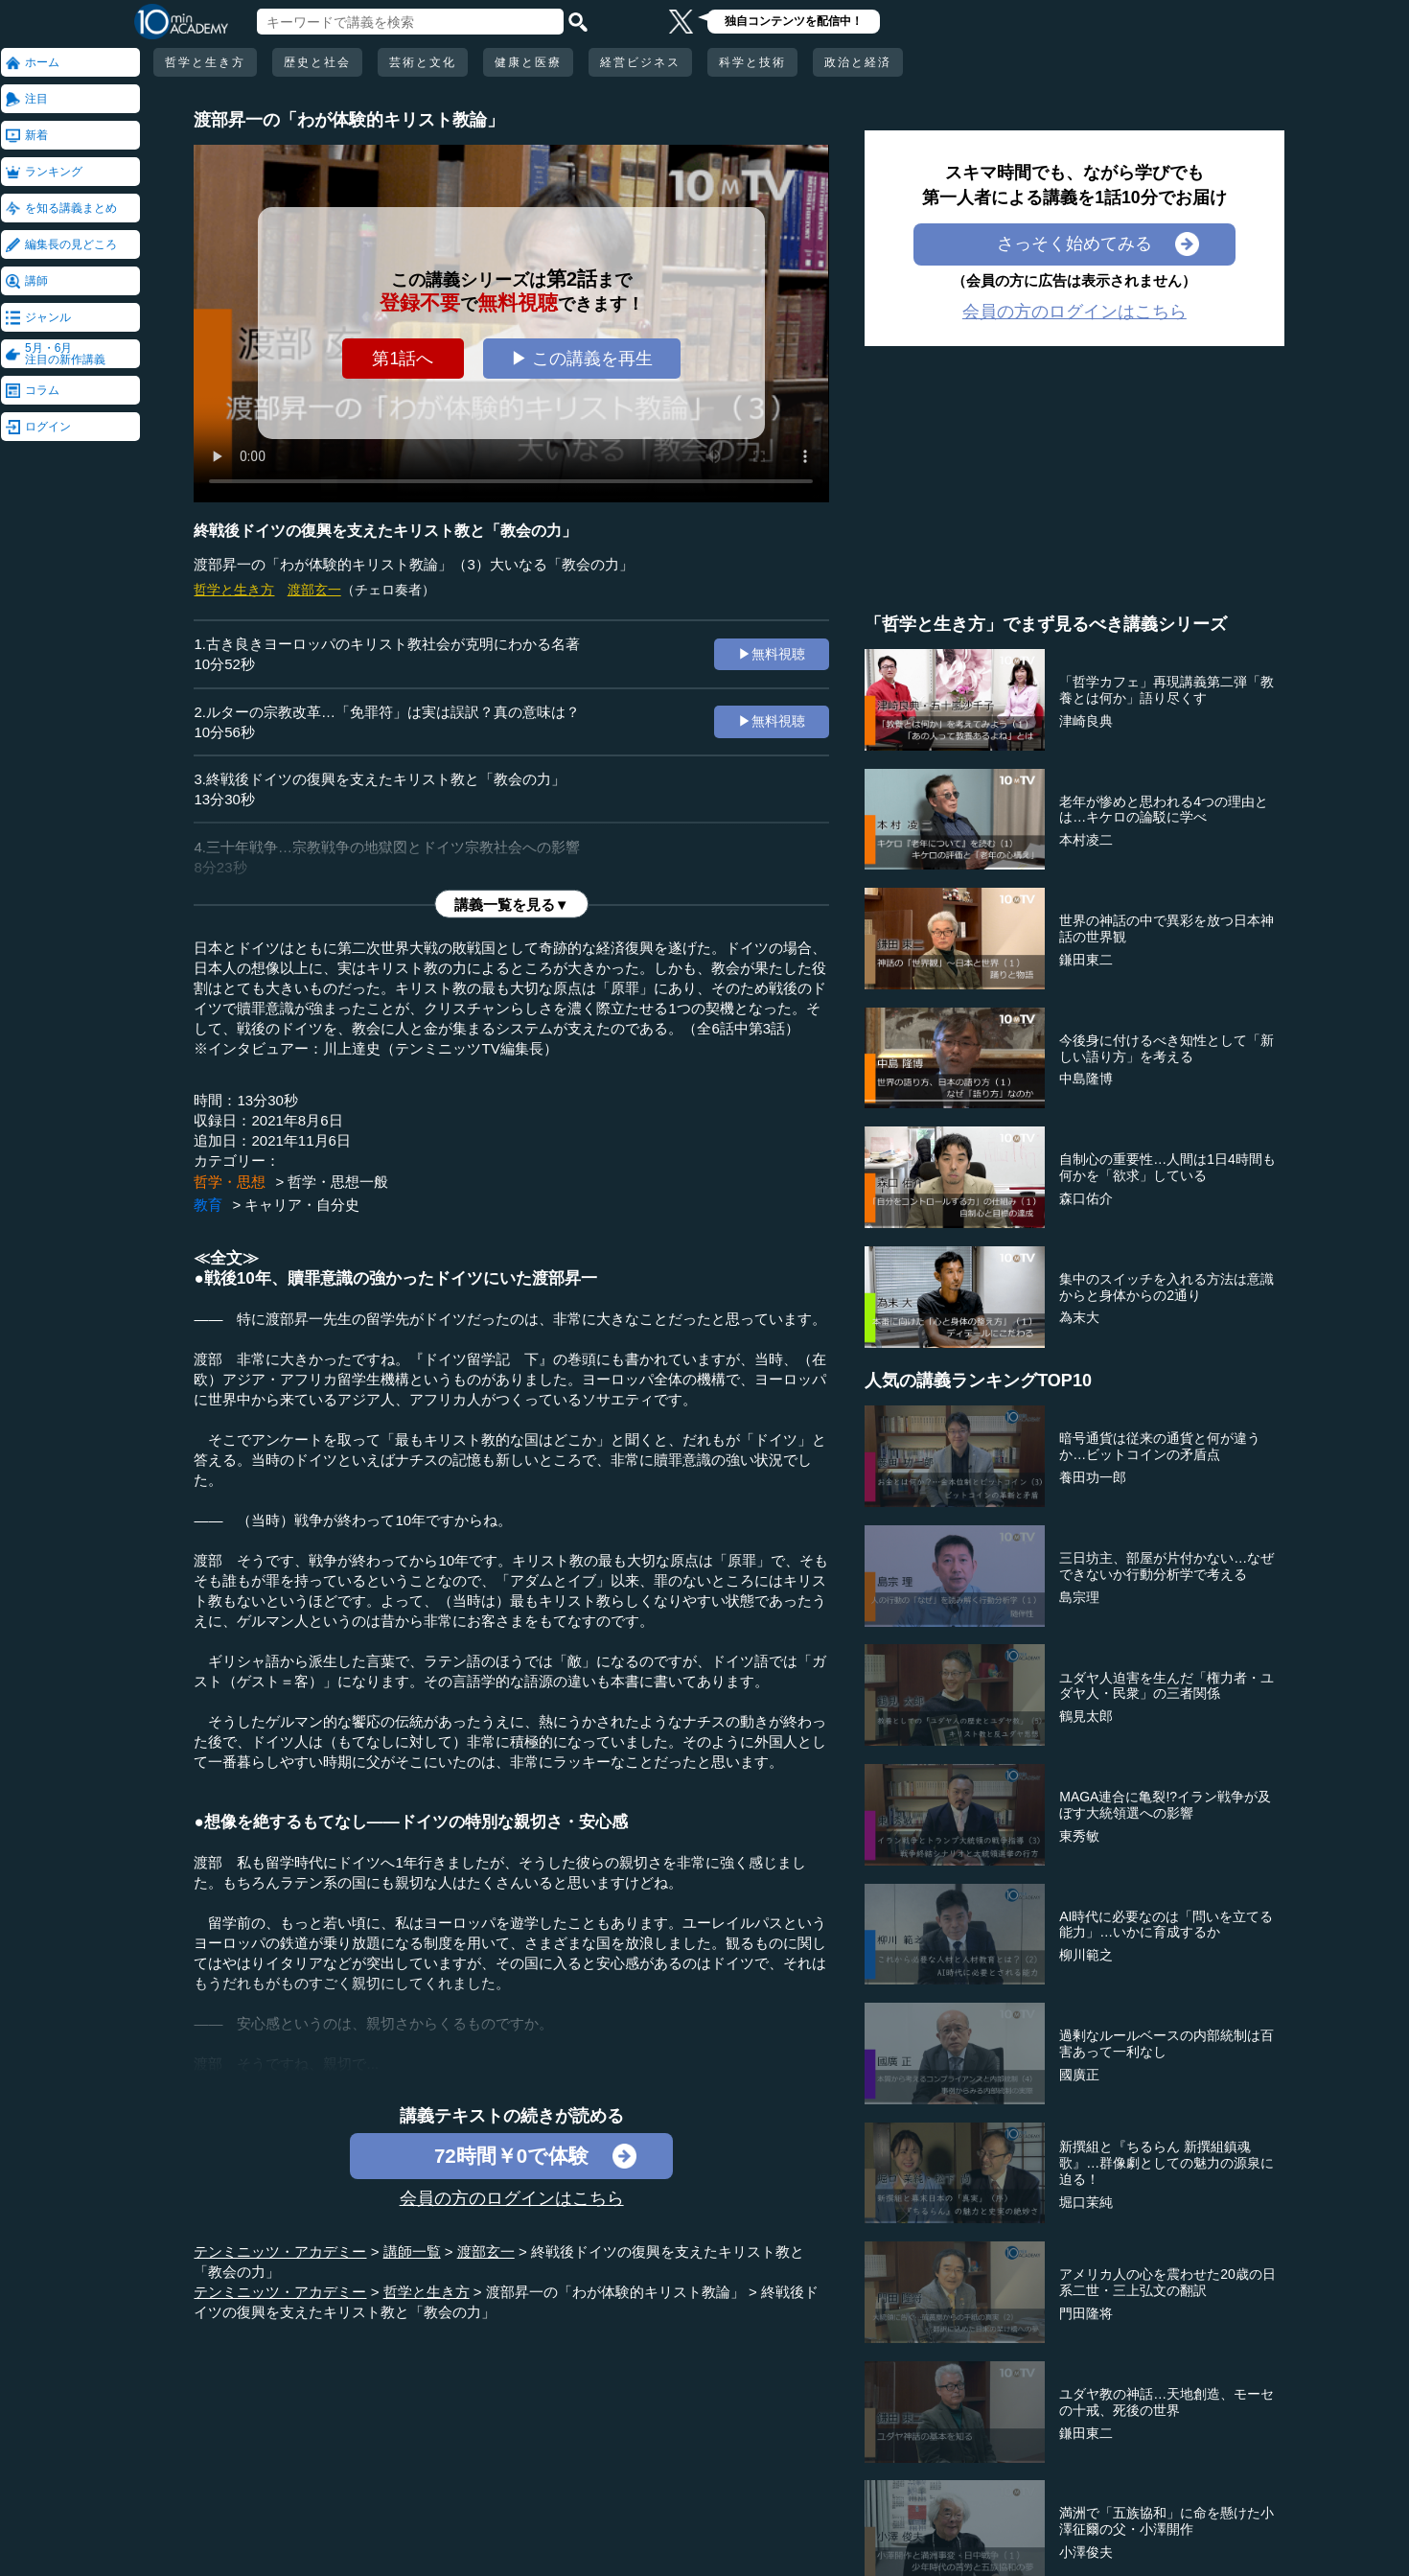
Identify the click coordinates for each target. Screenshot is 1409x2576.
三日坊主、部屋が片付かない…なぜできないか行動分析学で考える (1166, 1566)
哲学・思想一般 (338, 1181)
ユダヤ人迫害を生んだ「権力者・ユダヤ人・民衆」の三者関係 (1166, 1686)
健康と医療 (528, 62)
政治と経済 (857, 62)
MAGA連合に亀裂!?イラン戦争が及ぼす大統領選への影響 (1165, 1805)
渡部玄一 (314, 589)
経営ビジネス (640, 62)
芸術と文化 (422, 62)
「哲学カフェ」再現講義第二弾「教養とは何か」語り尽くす (1166, 690)
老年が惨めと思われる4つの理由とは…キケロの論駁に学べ (1163, 809)
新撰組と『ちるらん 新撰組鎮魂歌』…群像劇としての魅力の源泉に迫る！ (1166, 2163)
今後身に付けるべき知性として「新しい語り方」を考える (1166, 1048)
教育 (208, 1204)
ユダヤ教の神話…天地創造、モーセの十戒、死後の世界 (1166, 2402)
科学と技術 (752, 62)
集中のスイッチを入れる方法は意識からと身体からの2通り (1166, 1287)
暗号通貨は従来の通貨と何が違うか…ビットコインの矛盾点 (1159, 1446)
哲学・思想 (230, 1181)
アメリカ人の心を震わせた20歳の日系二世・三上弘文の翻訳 (1167, 2282)
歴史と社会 (317, 62)
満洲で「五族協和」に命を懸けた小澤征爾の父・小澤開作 (1166, 2521)
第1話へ (402, 358)
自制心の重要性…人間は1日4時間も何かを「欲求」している (1167, 1167)
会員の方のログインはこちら (512, 2198)
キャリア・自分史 (301, 1204)
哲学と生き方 (205, 62)
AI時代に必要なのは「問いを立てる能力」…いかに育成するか (1166, 1924)
